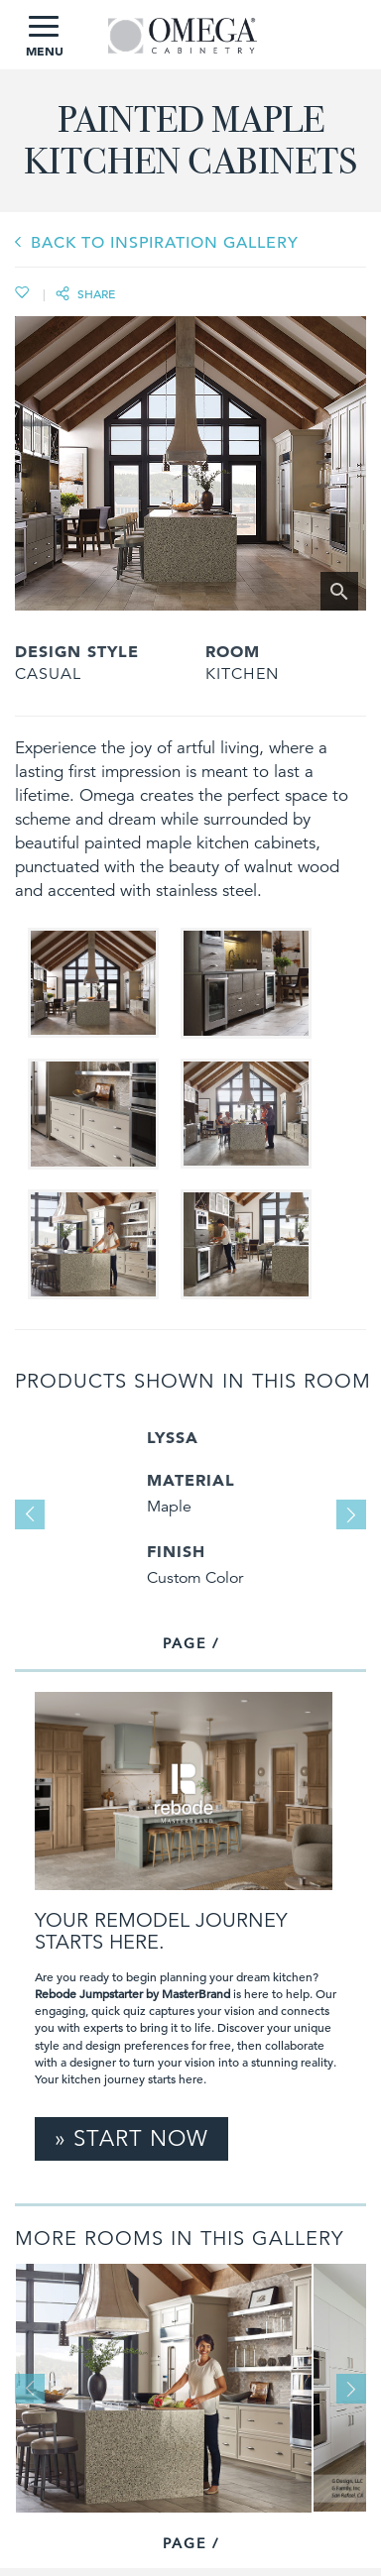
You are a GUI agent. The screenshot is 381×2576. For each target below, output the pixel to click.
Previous (30, 1514)
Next (351, 1514)
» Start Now (131, 2138)
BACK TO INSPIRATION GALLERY (165, 243)
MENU (45, 37)
